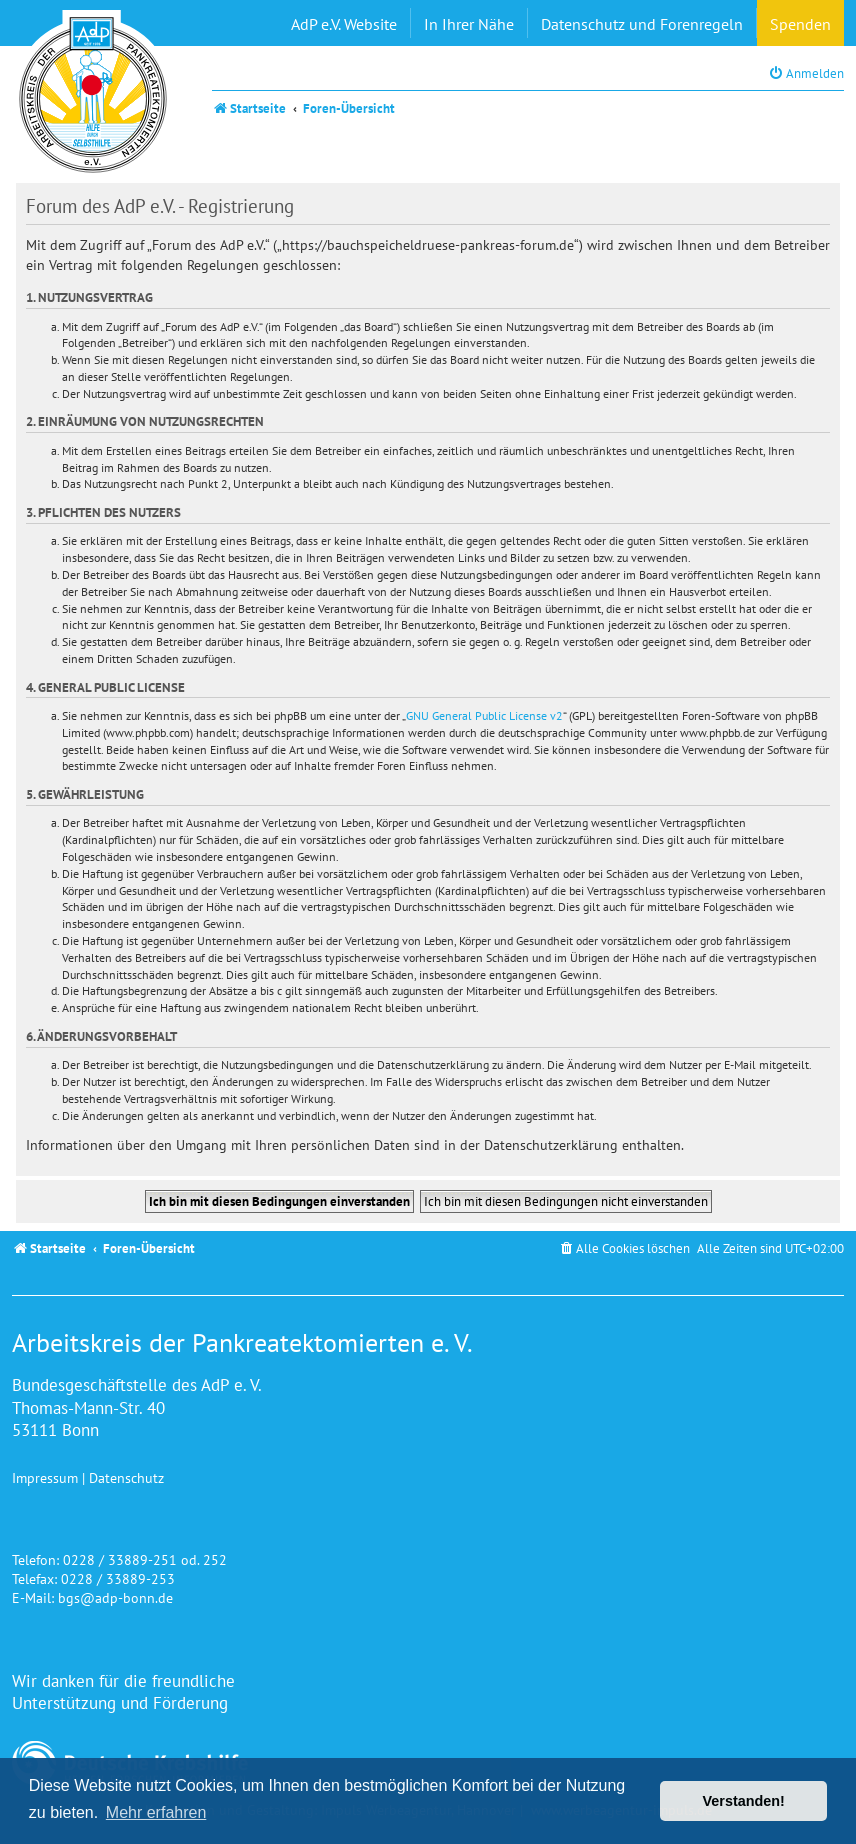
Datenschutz (126, 1477)
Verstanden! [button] (744, 1801)
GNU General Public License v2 (484, 715)
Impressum (45, 1477)
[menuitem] (806, 73)
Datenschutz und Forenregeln (642, 24)
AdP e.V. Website (344, 24)
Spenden (800, 24)
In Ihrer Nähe (469, 24)
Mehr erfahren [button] (156, 1812)
